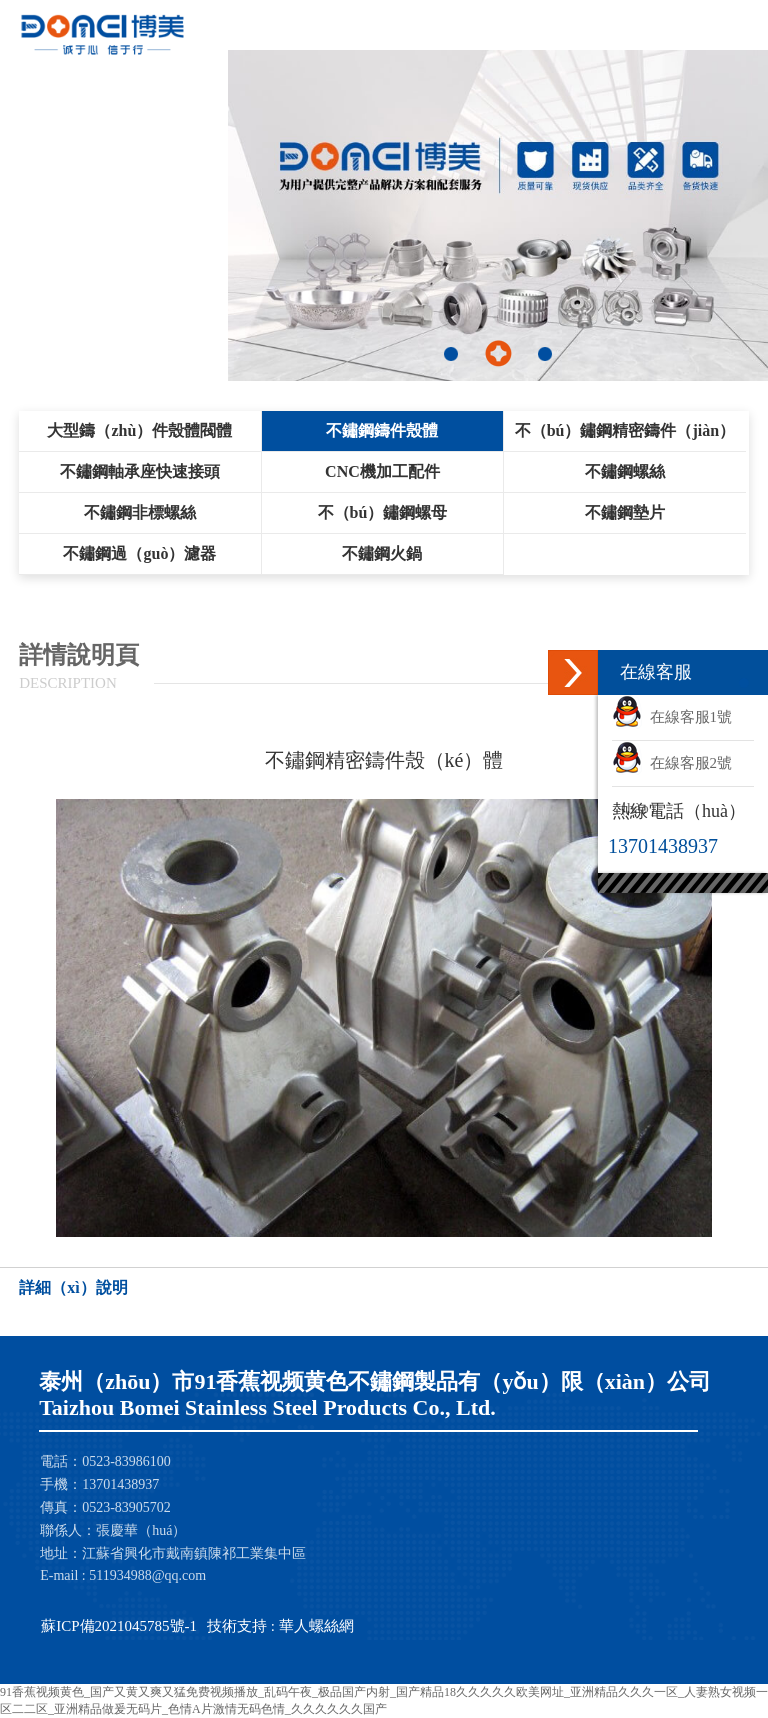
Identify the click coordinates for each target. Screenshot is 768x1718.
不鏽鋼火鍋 (382, 553)
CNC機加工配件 (382, 471)
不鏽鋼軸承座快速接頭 (140, 471)
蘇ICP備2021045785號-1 (119, 1626)
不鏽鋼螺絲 (625, 471)
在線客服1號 (672, 717)
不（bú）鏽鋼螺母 (383, 512)
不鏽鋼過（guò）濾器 (139, 553)
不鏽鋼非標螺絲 (140, 512)
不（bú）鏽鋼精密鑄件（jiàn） (625, 430)
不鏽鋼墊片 (625, 512)
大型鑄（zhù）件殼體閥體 (139, 430)
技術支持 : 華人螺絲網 (280, 1626)
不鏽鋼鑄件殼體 (382, 430)
